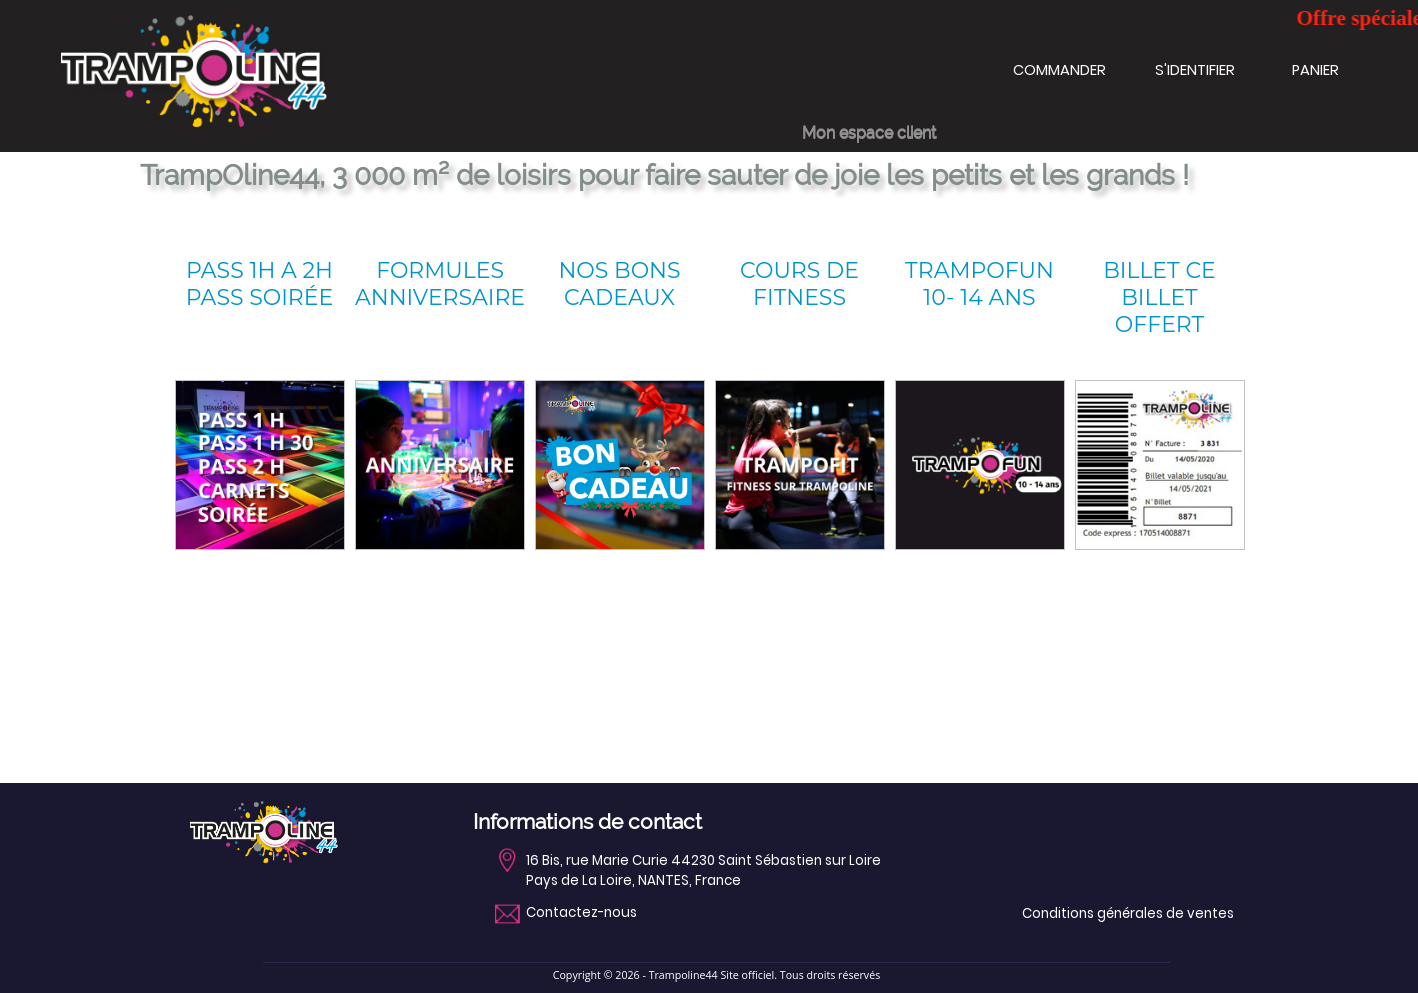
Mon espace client (869, 132)
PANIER (1315, 70)
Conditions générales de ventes (1128, 913)
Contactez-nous (581, 913)
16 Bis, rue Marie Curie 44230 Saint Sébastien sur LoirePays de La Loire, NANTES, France (703, 870)
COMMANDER (1059, 70)
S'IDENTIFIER (1195, 70)
